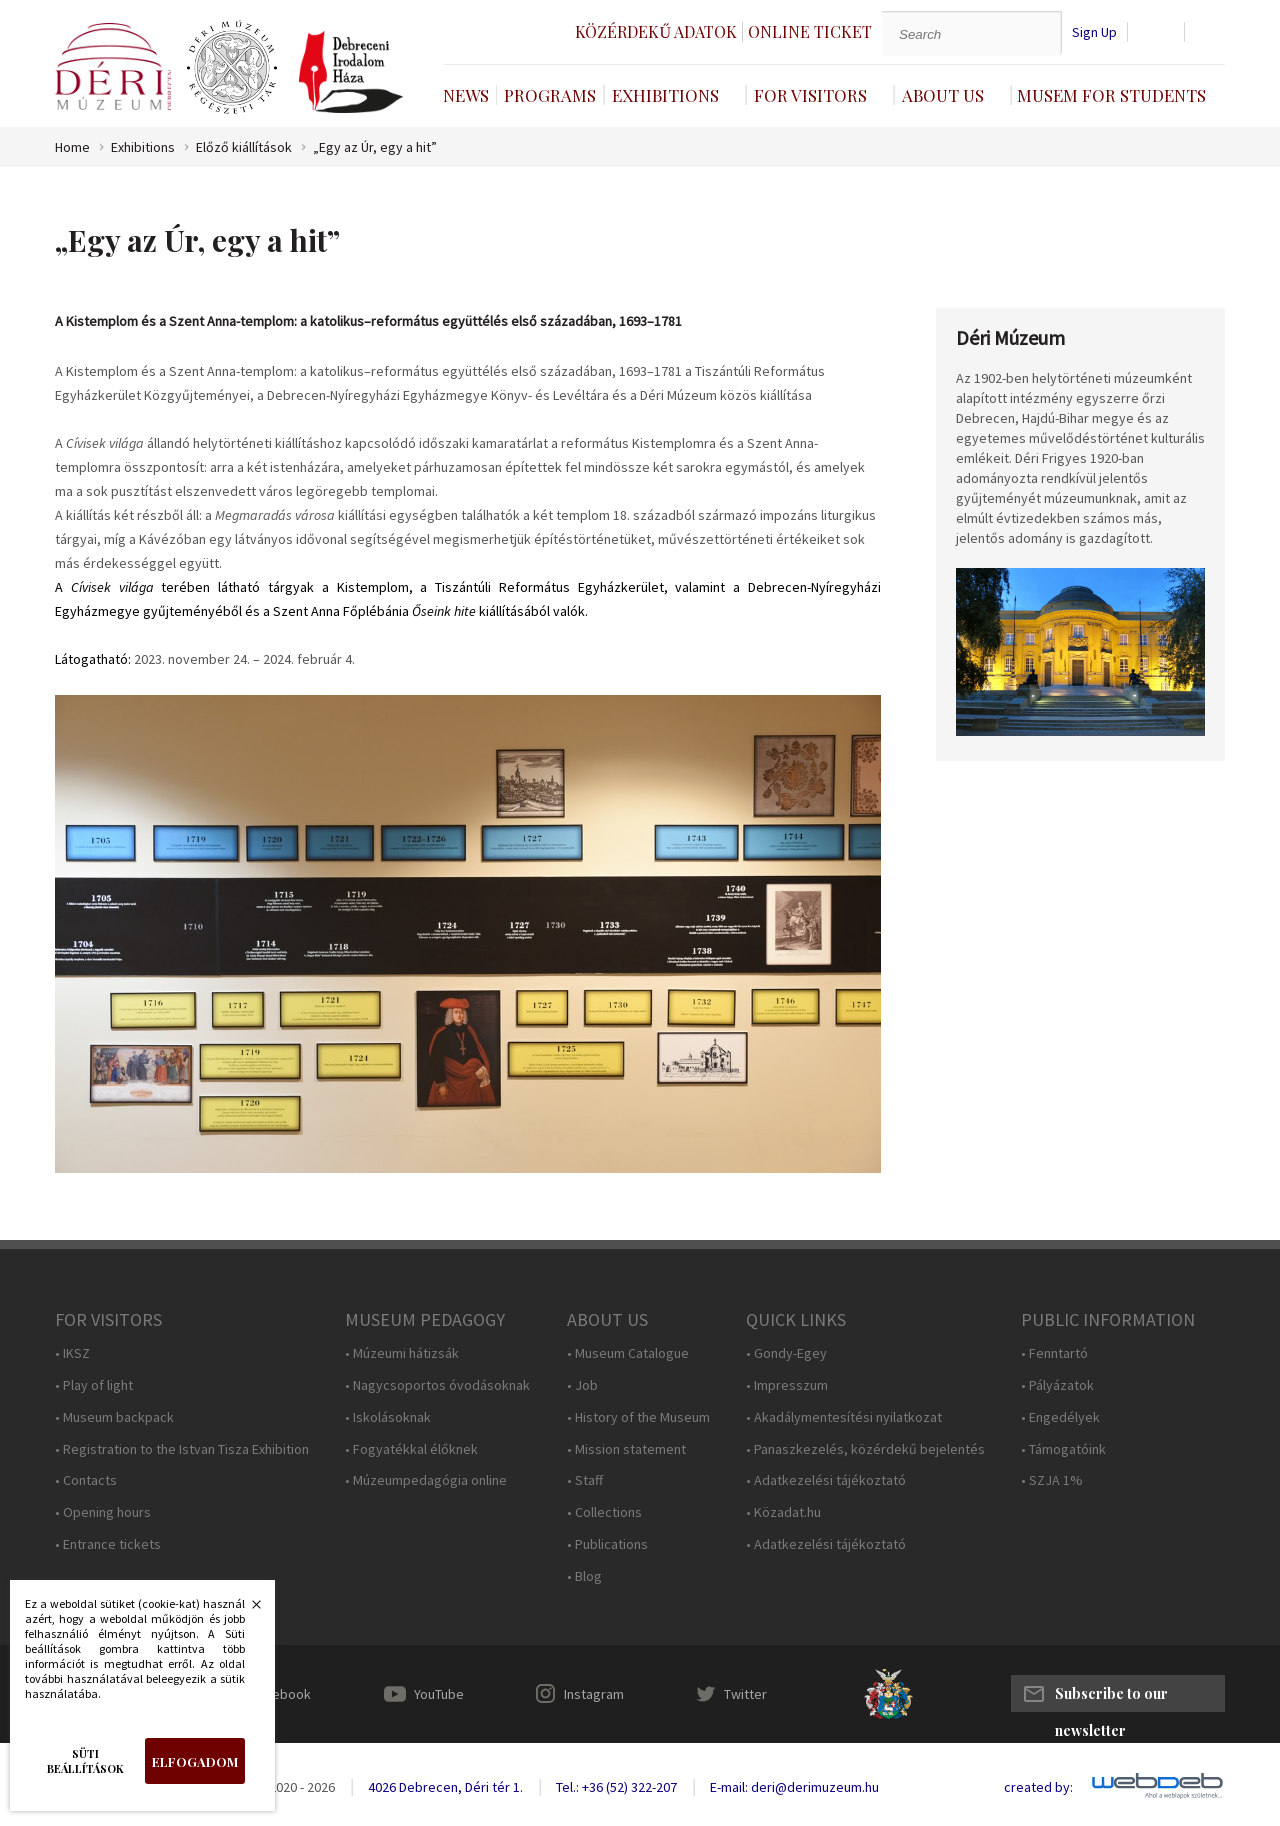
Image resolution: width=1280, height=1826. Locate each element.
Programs (550, 95)
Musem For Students (1111, 95)
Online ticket (810, 31)
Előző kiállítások (244, 147)
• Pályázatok (1057, 1385)
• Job (582, 1385)
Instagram (594, 1694)
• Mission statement (626, 1449)
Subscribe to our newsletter (1111, 1698)
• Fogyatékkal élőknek (411, 1449)
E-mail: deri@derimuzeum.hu (794, 1787)
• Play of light (94, 1385)
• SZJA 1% (1052, 1480)
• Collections (604, 1512)
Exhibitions (665, 95)
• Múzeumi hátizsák (402, 1353)
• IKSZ (72, 1353)
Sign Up (1094, 32)
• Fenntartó (1054, 1353)
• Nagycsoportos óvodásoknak (437, 1385)
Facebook (281, 1694)
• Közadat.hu (783, 1512)
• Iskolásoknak (388, 1417)
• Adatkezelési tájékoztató (826, 1480)
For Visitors (810, 95)
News (466, 95)
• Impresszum (787, 1385)
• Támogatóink (1063, 1449)
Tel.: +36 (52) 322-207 (616, 1787)
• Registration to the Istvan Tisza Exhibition (182, 1449)
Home (72, 147)
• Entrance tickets (108, 1544)
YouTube (439, 1694)
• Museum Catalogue (628, 1353)
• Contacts (86, 1480)
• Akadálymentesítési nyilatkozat (844, 1417)
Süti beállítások (85, 1761)
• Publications (607, 1544)
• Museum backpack (114, 1417)
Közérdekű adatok (656, 31)
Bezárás (246, 1610)
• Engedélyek (1060, 1417)
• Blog (584, 1576)
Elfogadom (195, 1761)
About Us (943, 95)
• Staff (585, 1480)
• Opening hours (103, 1512)
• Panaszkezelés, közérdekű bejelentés (865, 1449)
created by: (1038, 1787)
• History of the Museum (638, 1417)
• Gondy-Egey (786, 1353)
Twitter (745, 1694)
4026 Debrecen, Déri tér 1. (445, 1787)
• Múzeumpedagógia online (426, 1480)
